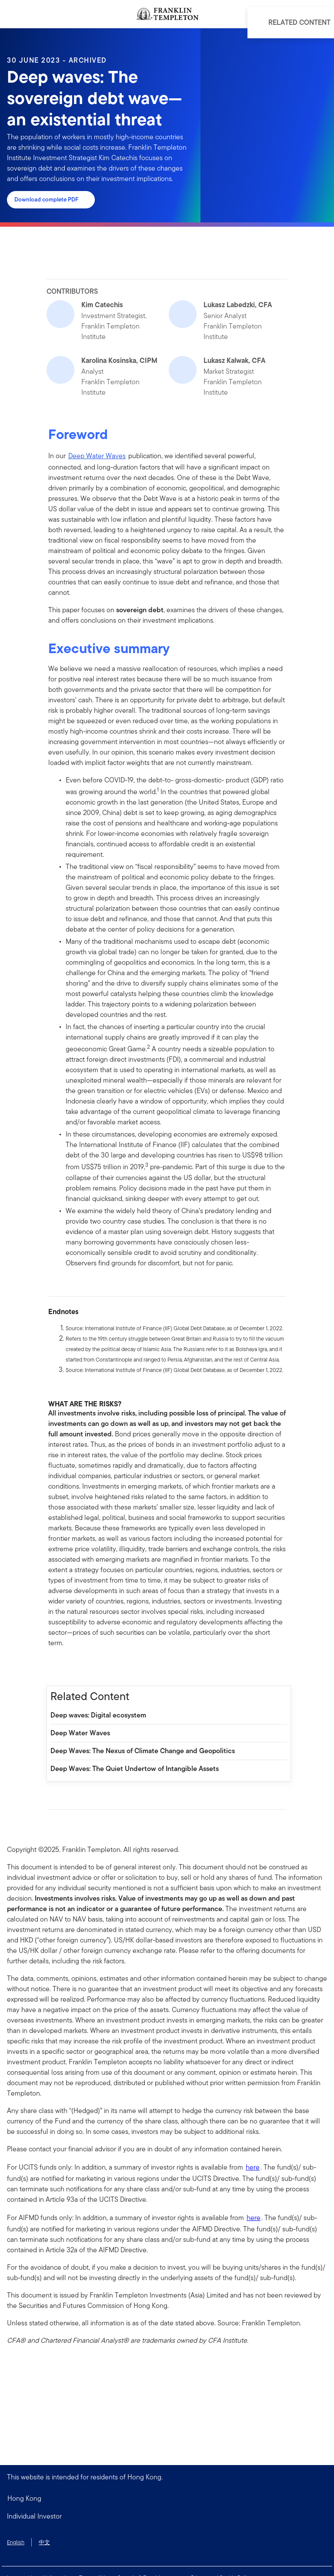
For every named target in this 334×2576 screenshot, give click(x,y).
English (15, 2542)
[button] (167, 2516)
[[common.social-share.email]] (97, 1667)
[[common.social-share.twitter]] (83, 1667)
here (253, 2167)
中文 (44, 2542)
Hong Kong (24, 2498)
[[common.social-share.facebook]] (55, 1667)
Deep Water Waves (97, 456)
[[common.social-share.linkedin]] (69, 1667)
